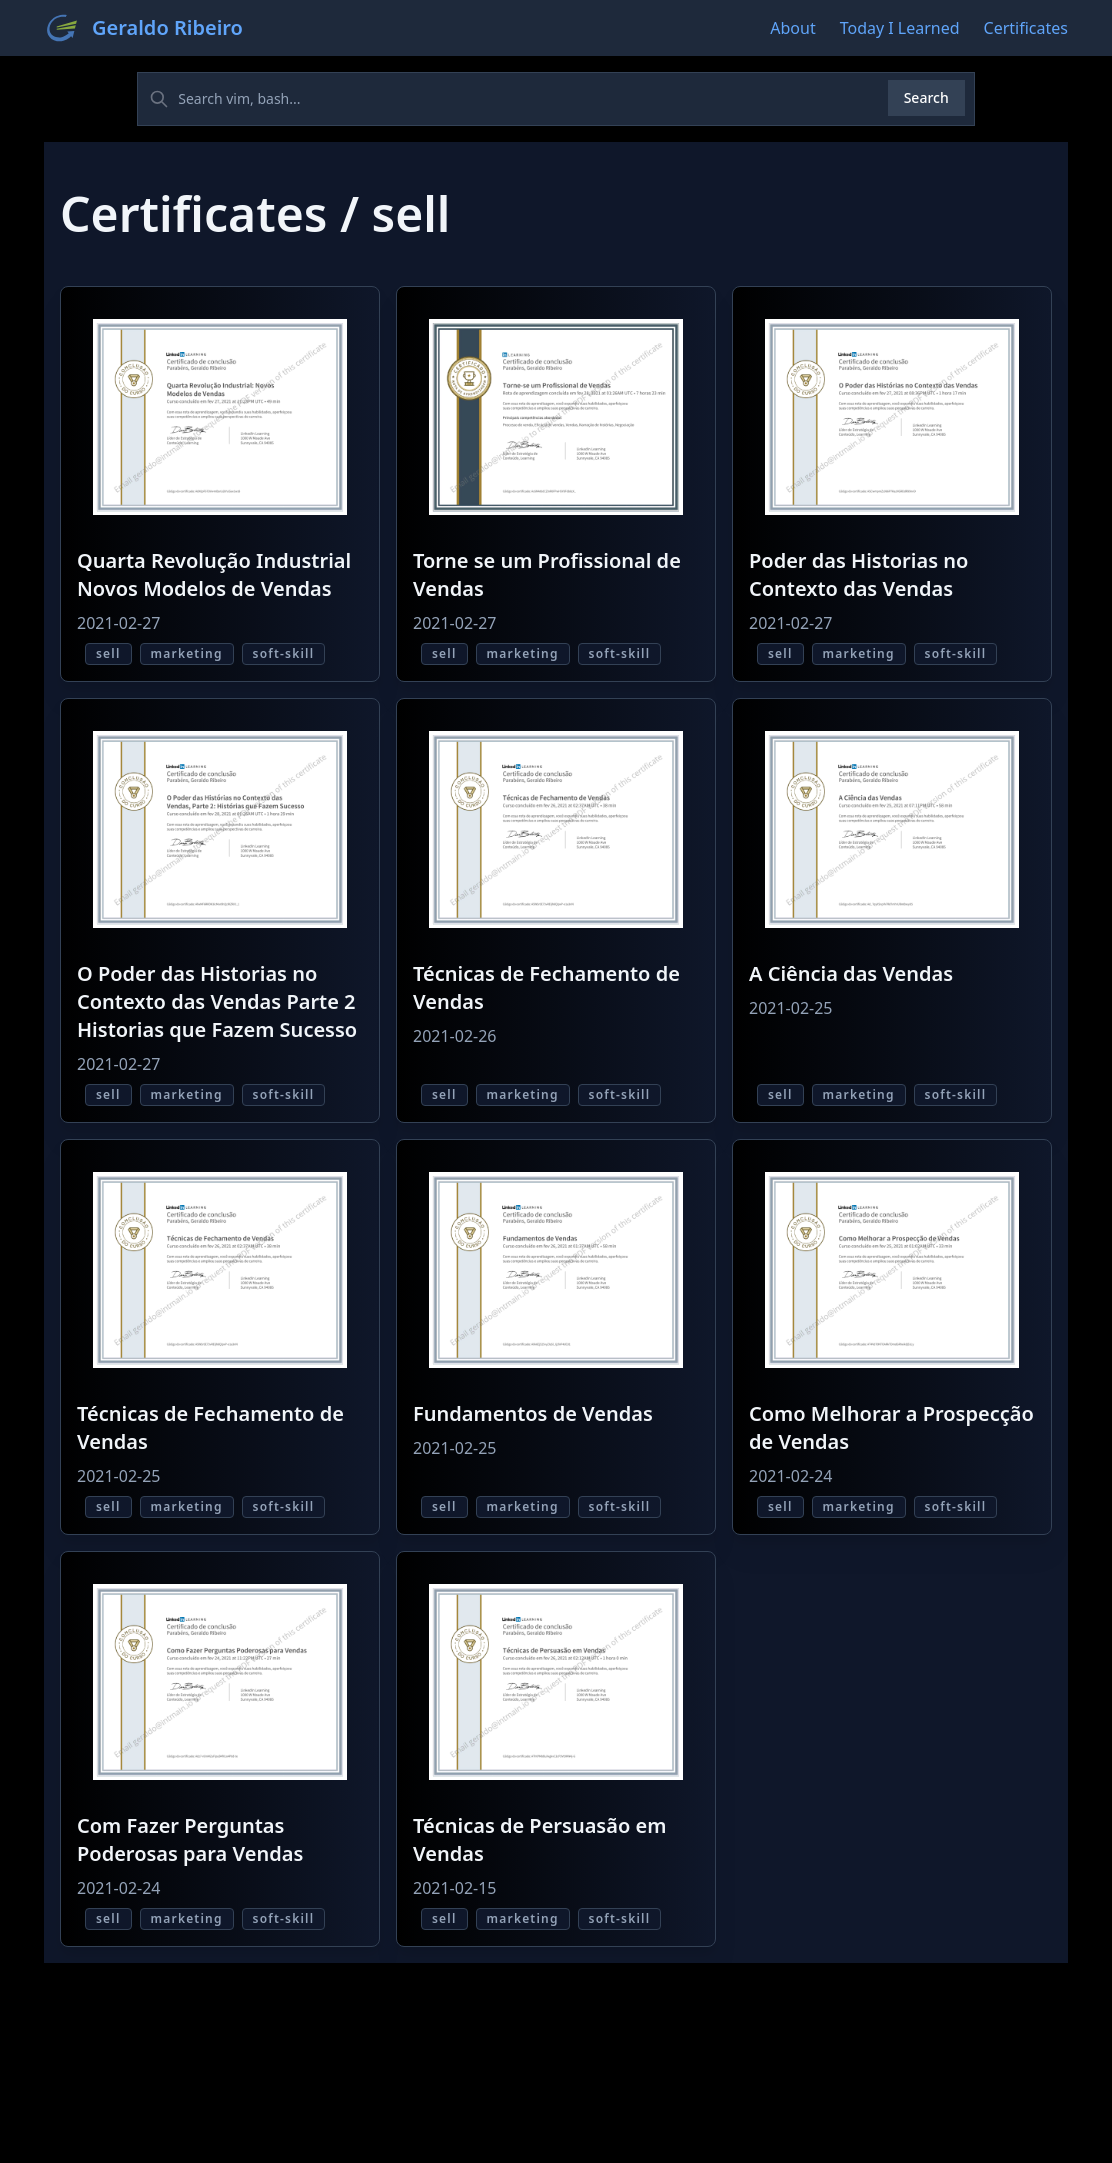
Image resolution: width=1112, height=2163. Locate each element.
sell (108, 653)
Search (926, 97)
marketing (187, 653)
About (792, 28)
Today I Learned (900, 28)
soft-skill (284, 653)
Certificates (1026, 28)
